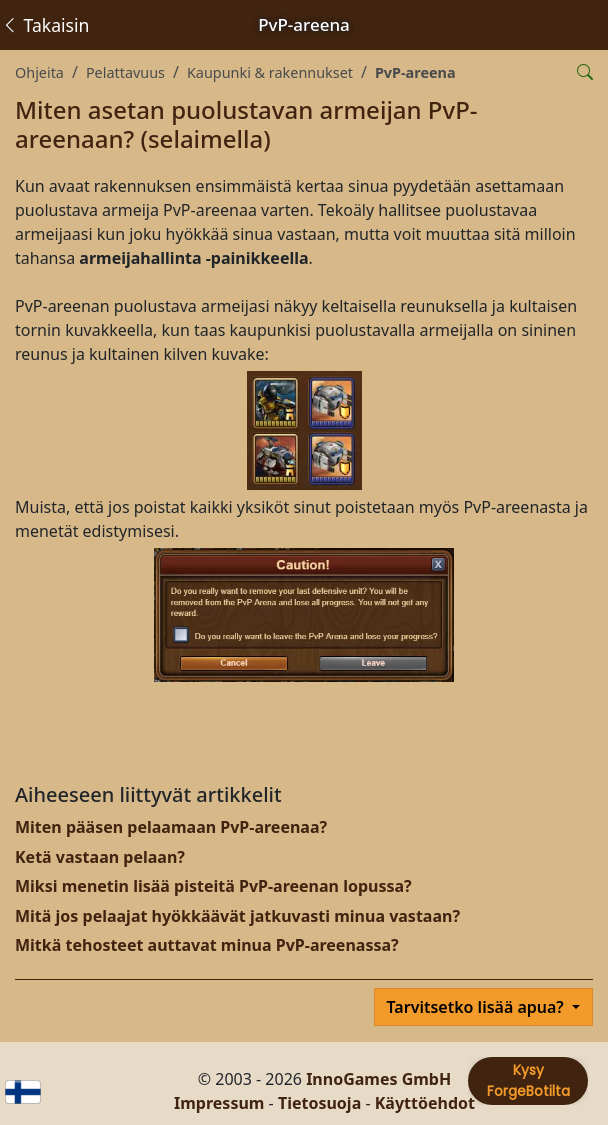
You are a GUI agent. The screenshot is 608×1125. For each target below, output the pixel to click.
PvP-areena (415, 72)
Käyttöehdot (425, 1103)
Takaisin (45, 25)
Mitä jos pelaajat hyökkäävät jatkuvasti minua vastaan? (237, 916)
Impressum (219, 1103)
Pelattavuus (125, 72)
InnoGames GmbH (378, 1079)
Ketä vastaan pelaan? (100, 857)
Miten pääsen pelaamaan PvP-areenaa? (171, 827)
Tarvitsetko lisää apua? (477, 1007)
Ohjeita (39, 72)
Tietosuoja (319, 1103)
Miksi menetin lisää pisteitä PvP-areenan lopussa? (213, 886)
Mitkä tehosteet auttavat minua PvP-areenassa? (207, 945)
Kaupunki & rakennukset (270, 72)
